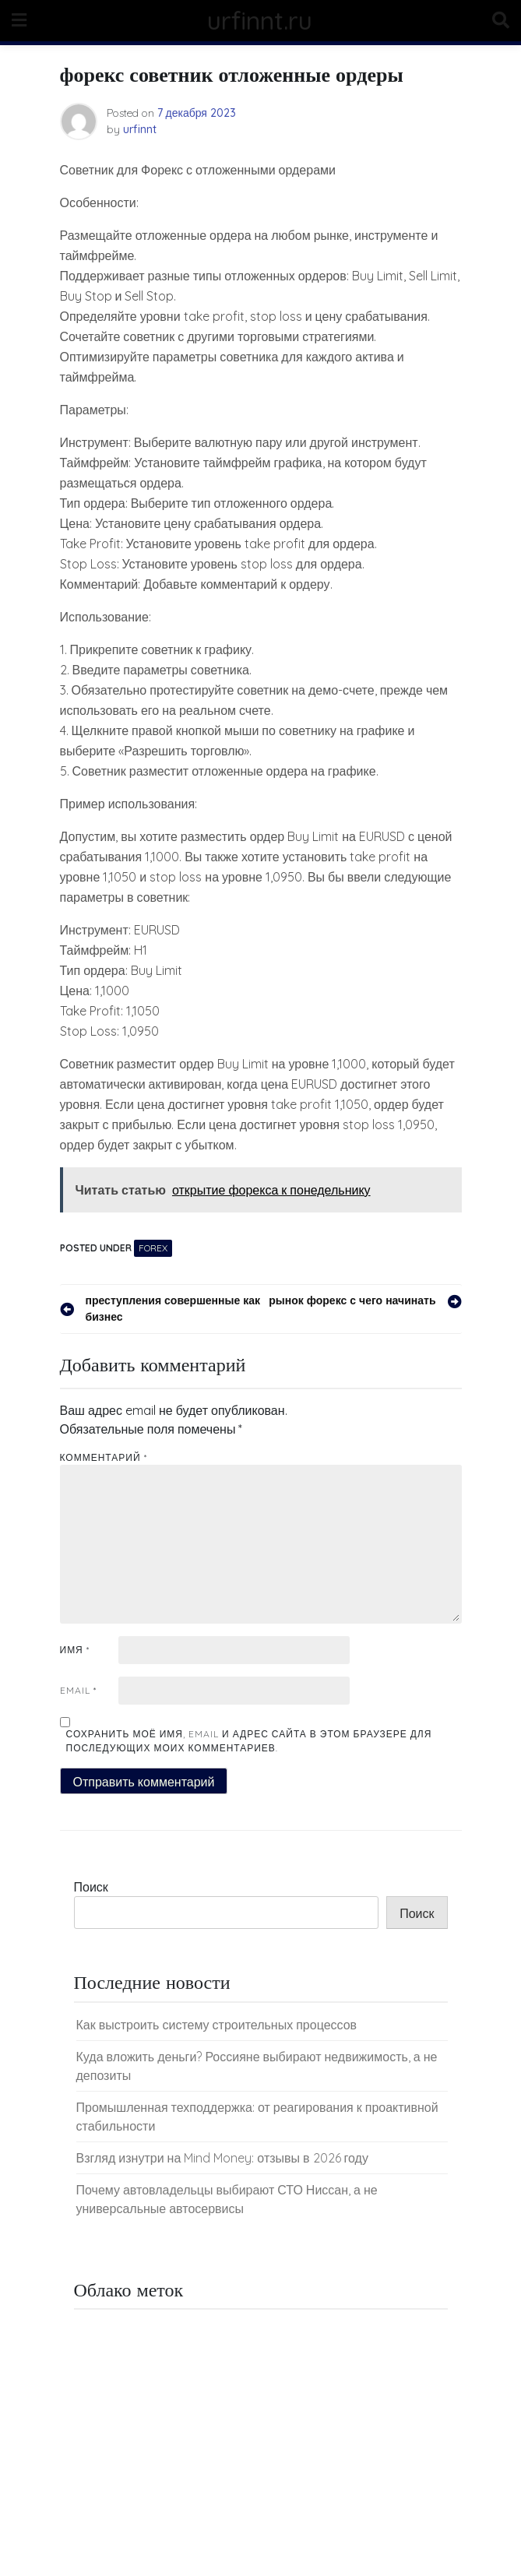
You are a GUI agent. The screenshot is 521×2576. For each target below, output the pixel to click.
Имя (75, 1650)
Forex (153, 1248)
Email (78, 1690)
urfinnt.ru (259, 20)
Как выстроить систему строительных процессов (216, 2024)
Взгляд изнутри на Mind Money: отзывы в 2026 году (222, 2158)
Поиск (91, 1887)
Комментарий (103, 1457)
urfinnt (140, 129)
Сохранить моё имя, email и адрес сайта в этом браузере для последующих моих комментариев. (249, 1741)
